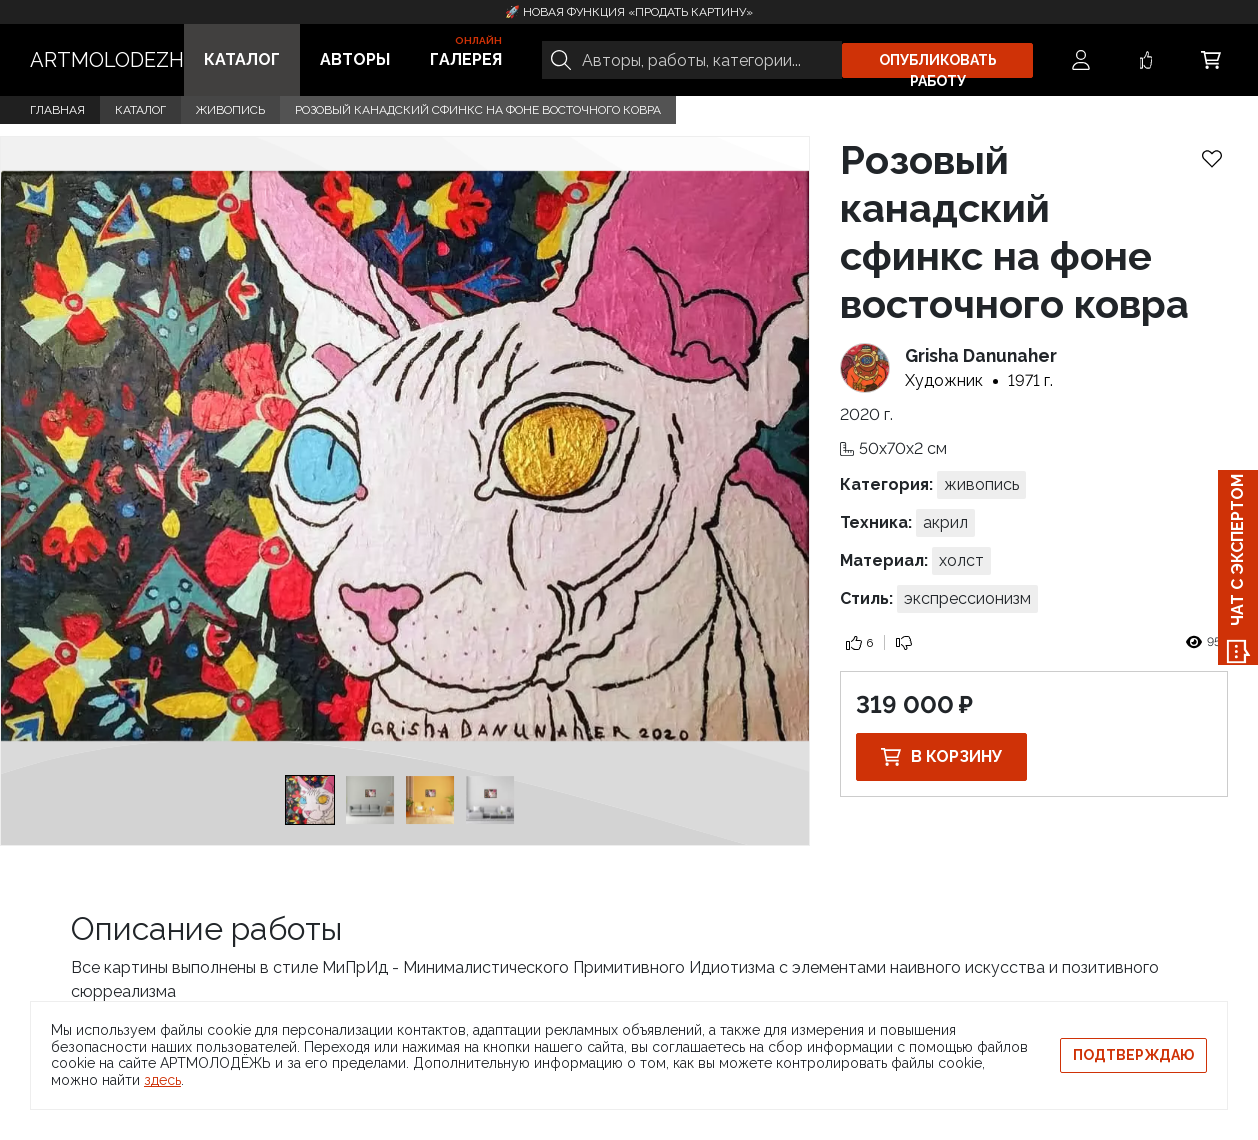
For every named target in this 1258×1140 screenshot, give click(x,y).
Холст (961, 560)
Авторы (355, 59)
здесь (162, 1080)
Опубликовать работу (938, 65)
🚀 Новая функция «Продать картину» (629, 12)
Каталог (242, 59)
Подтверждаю (1133, 1055)
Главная (57, 110)
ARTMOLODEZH (107, 60)
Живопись (230, 110)
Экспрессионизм (967, 598)
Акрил (945, 522)
